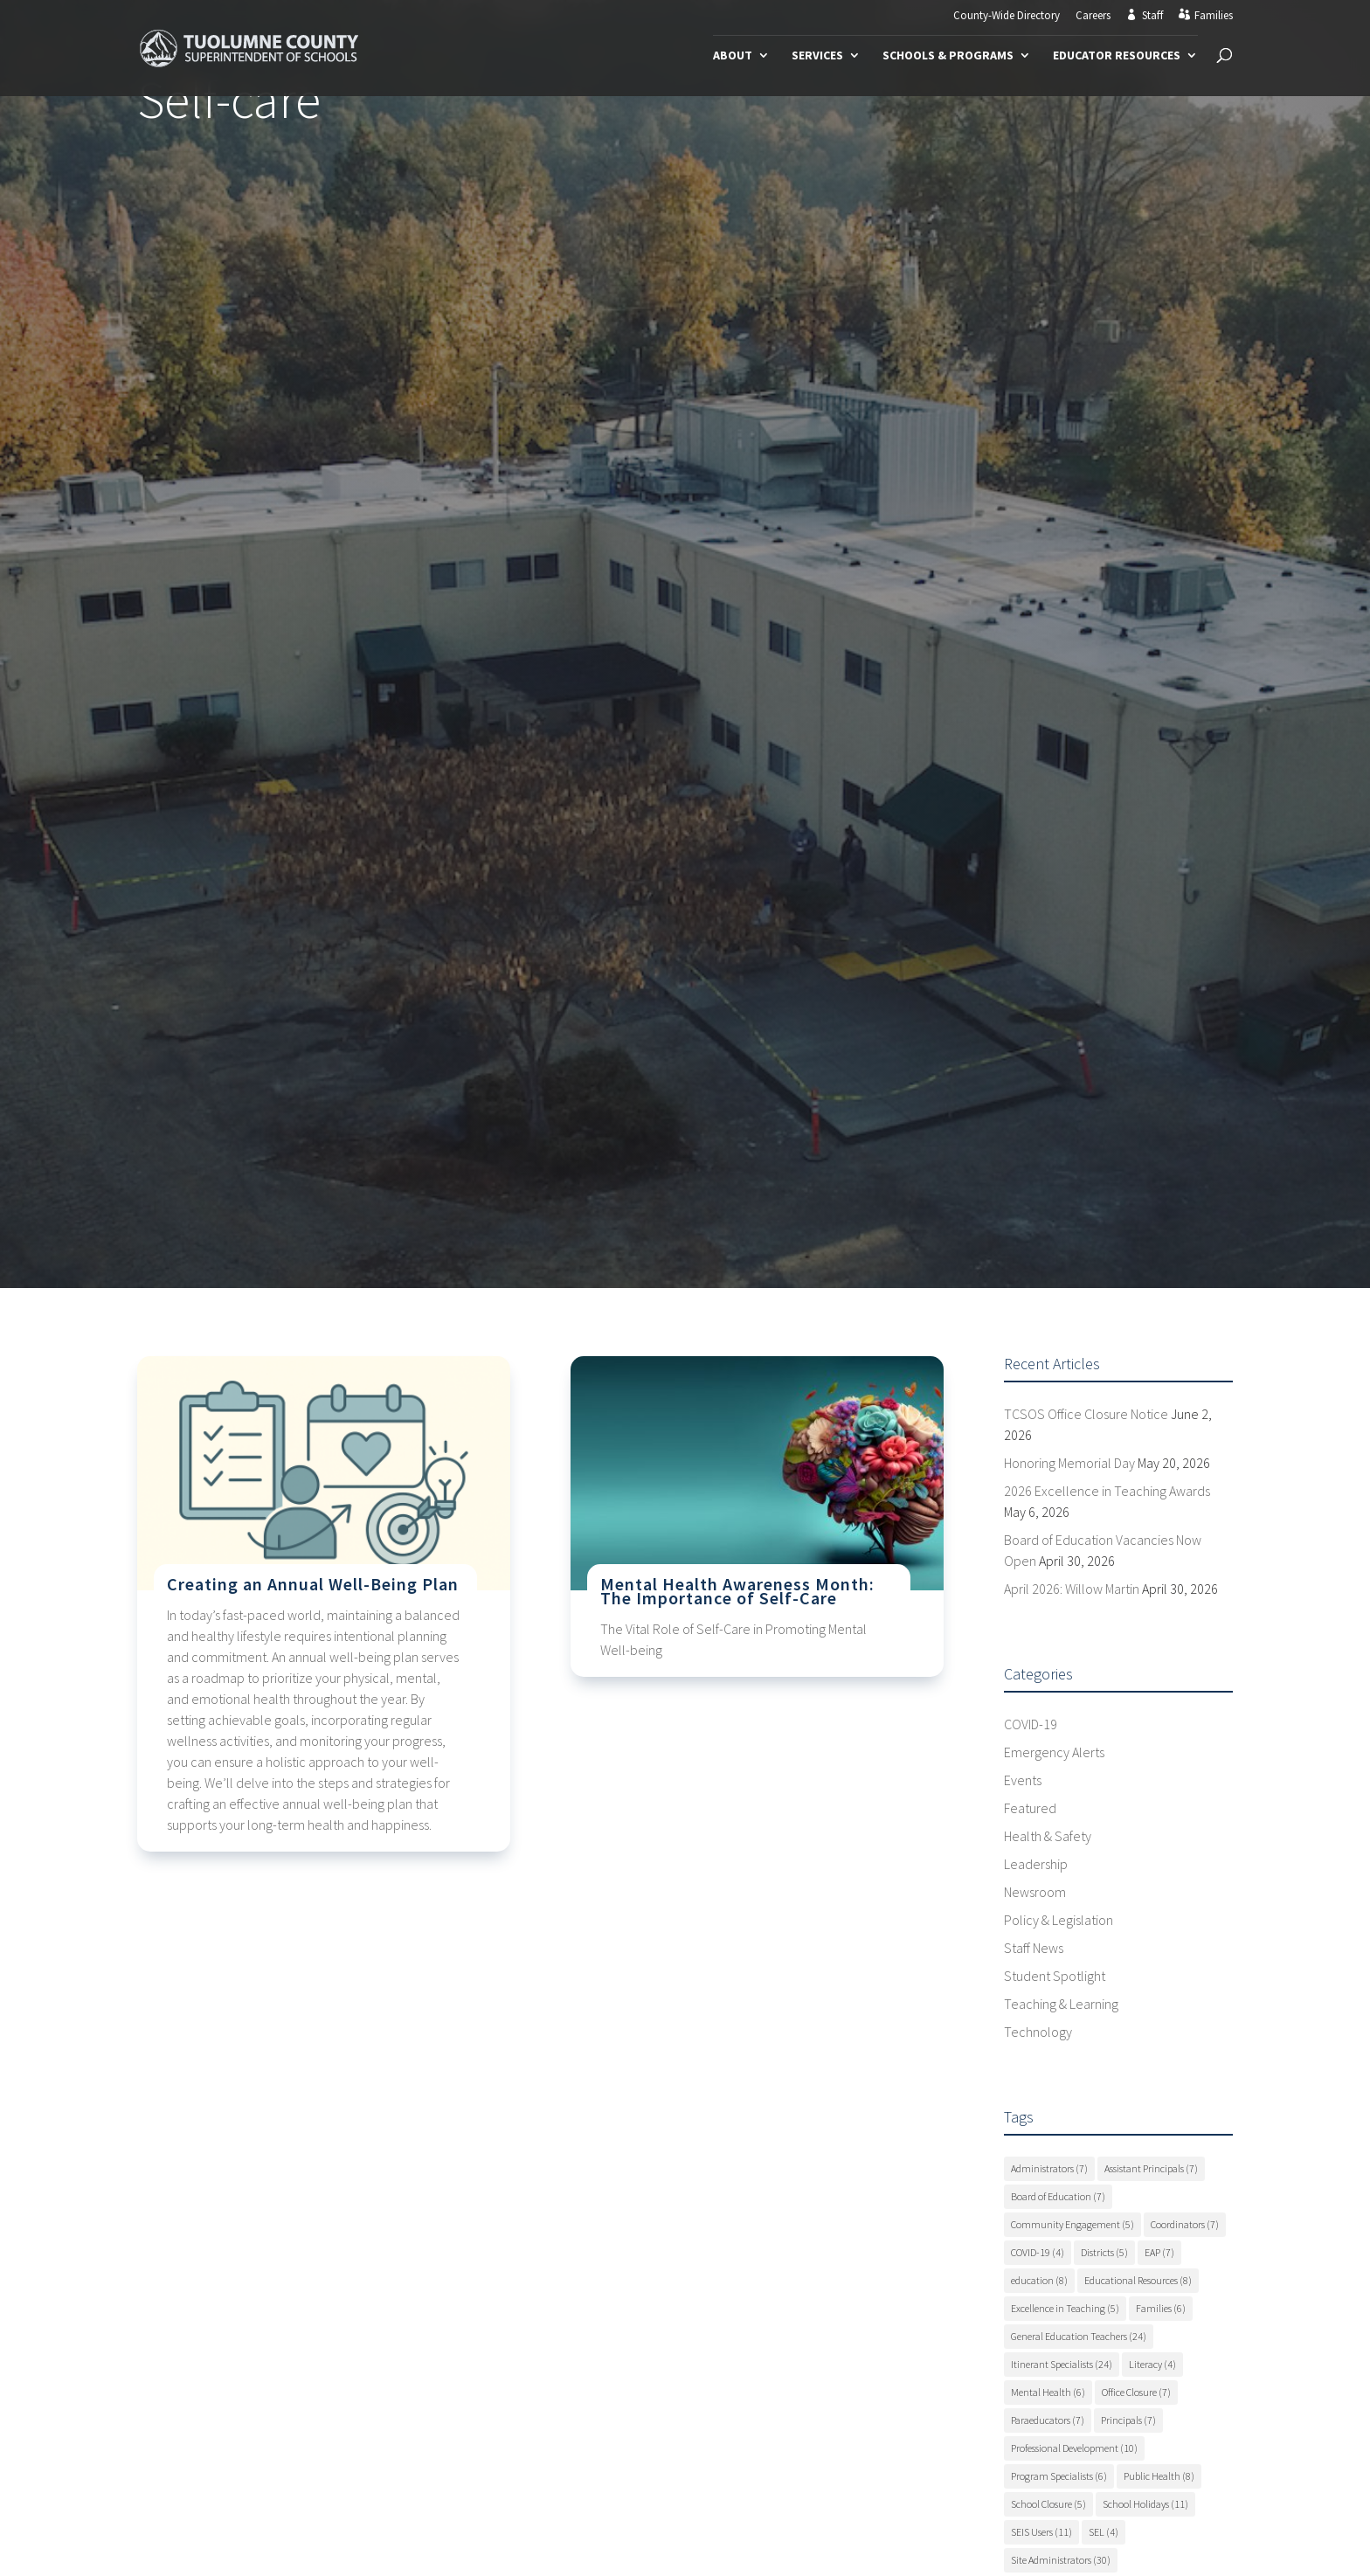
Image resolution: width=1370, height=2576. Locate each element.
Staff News (1033, 1947)
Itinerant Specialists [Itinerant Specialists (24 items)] (1061, 2364)
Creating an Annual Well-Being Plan (313, 1584)
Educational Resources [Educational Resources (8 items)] (1138, 2280)
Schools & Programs (948, 56)
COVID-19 (1030, 1724)
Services (817, 56)
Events (1022, 1780)
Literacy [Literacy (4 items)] (1152, 2364)
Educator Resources (1116, 56)
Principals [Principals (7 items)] (1128, 2420)
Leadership (1036, 1864)
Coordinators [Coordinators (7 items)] (1185, 2224)
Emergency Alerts (1054, 1752)
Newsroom (1035, 1892)
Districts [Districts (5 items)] (1104, 2252)
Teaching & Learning (1061, 2003)
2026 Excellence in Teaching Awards (1107, 1490)
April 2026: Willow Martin (1071, 1588)
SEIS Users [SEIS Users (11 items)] (1041, 2531)
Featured (1030, 1808)
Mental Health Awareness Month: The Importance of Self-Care (737, 1591)
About (732, 56)
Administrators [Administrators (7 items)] (1049, 2168)
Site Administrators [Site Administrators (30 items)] (1061, 2559)
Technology (1038, 2031)
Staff (1152, 16)
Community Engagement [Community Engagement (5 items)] (1072, 2224)
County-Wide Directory (1006, 16)
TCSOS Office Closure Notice (1086, 1414)
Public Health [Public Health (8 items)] (1159, 2476)
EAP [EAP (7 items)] (1159, 2252)
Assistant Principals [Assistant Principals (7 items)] (1151, 2168)
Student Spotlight (1054, 1975)
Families (1213, 16)
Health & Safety (1047, 1836)
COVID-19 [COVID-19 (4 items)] (1037, 2252)
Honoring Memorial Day (1069, 1463)
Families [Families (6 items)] (1161, 2308)
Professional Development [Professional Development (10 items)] (1074, 2448)
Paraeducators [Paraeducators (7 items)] (1047, 2420)
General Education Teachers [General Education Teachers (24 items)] (1078, 2336)
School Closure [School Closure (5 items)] (1048, 2503)
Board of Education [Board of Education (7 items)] (1058, 2196)
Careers (1093, 16)
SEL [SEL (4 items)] (1103, 2531)
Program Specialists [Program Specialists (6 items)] (1059, 2476)
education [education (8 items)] (1039, 2280)
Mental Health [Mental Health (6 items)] (1048, 2392)
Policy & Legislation (1058, 1920)
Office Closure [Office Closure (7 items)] (1136, 2392)
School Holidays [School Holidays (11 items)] (1145, 2503)
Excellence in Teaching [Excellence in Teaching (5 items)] (1065, 2308)
